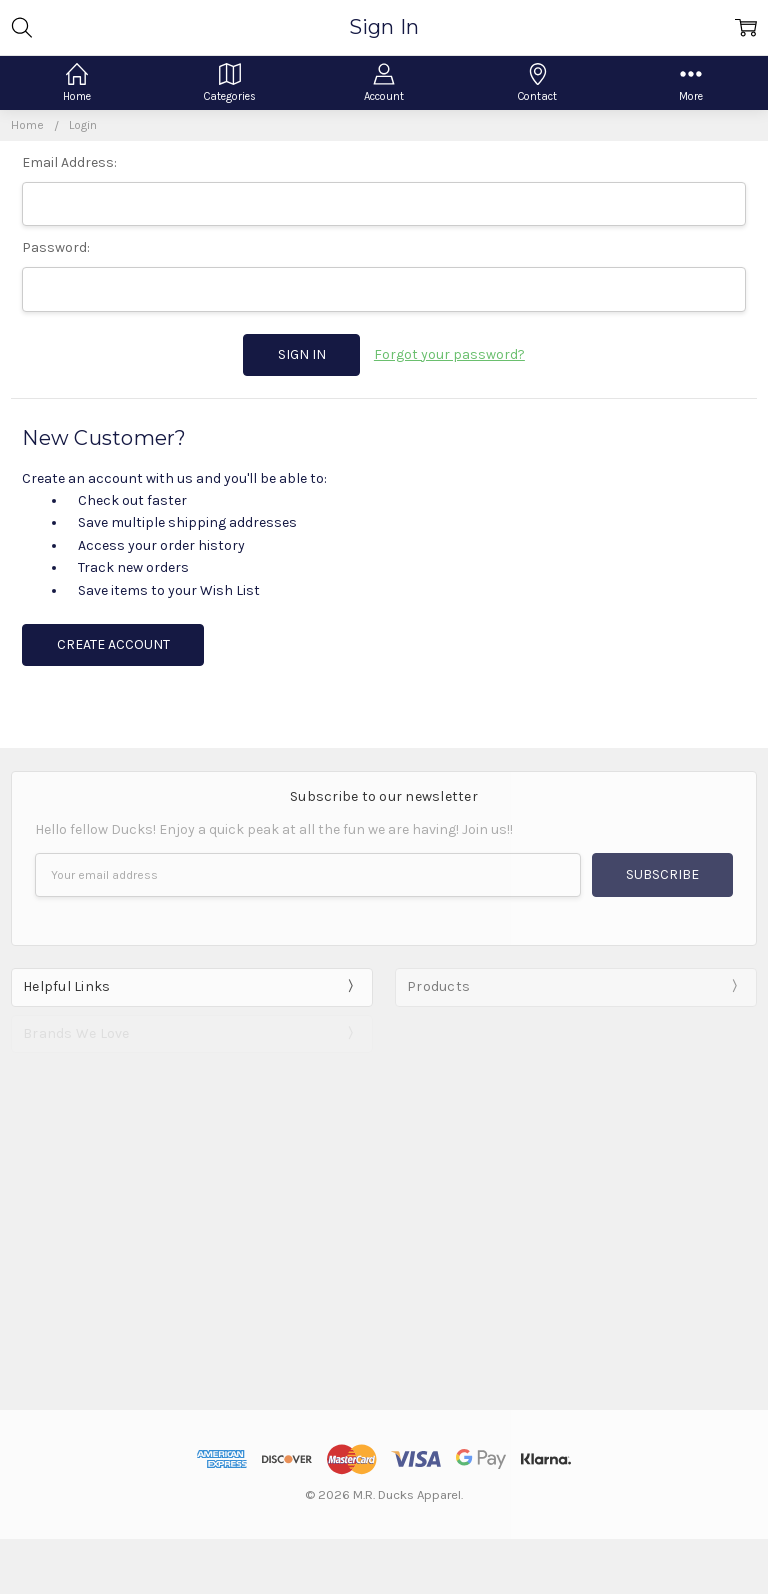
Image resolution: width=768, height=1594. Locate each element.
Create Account (113, 644)
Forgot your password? (449, 354)
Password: (56, 247)
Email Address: (69, 162)
